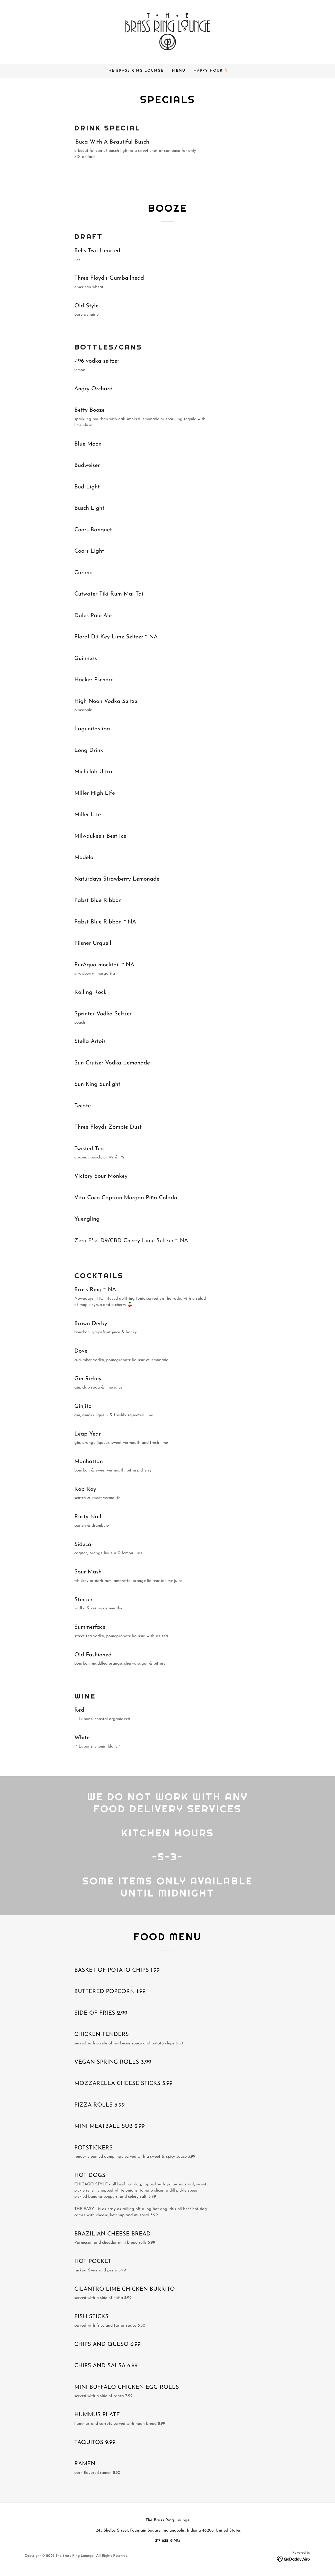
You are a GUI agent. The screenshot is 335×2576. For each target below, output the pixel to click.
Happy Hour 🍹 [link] (211, 71)
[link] (167, 32)
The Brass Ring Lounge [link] (135, 71)
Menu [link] (178, 71)
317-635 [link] (161, 2541)
